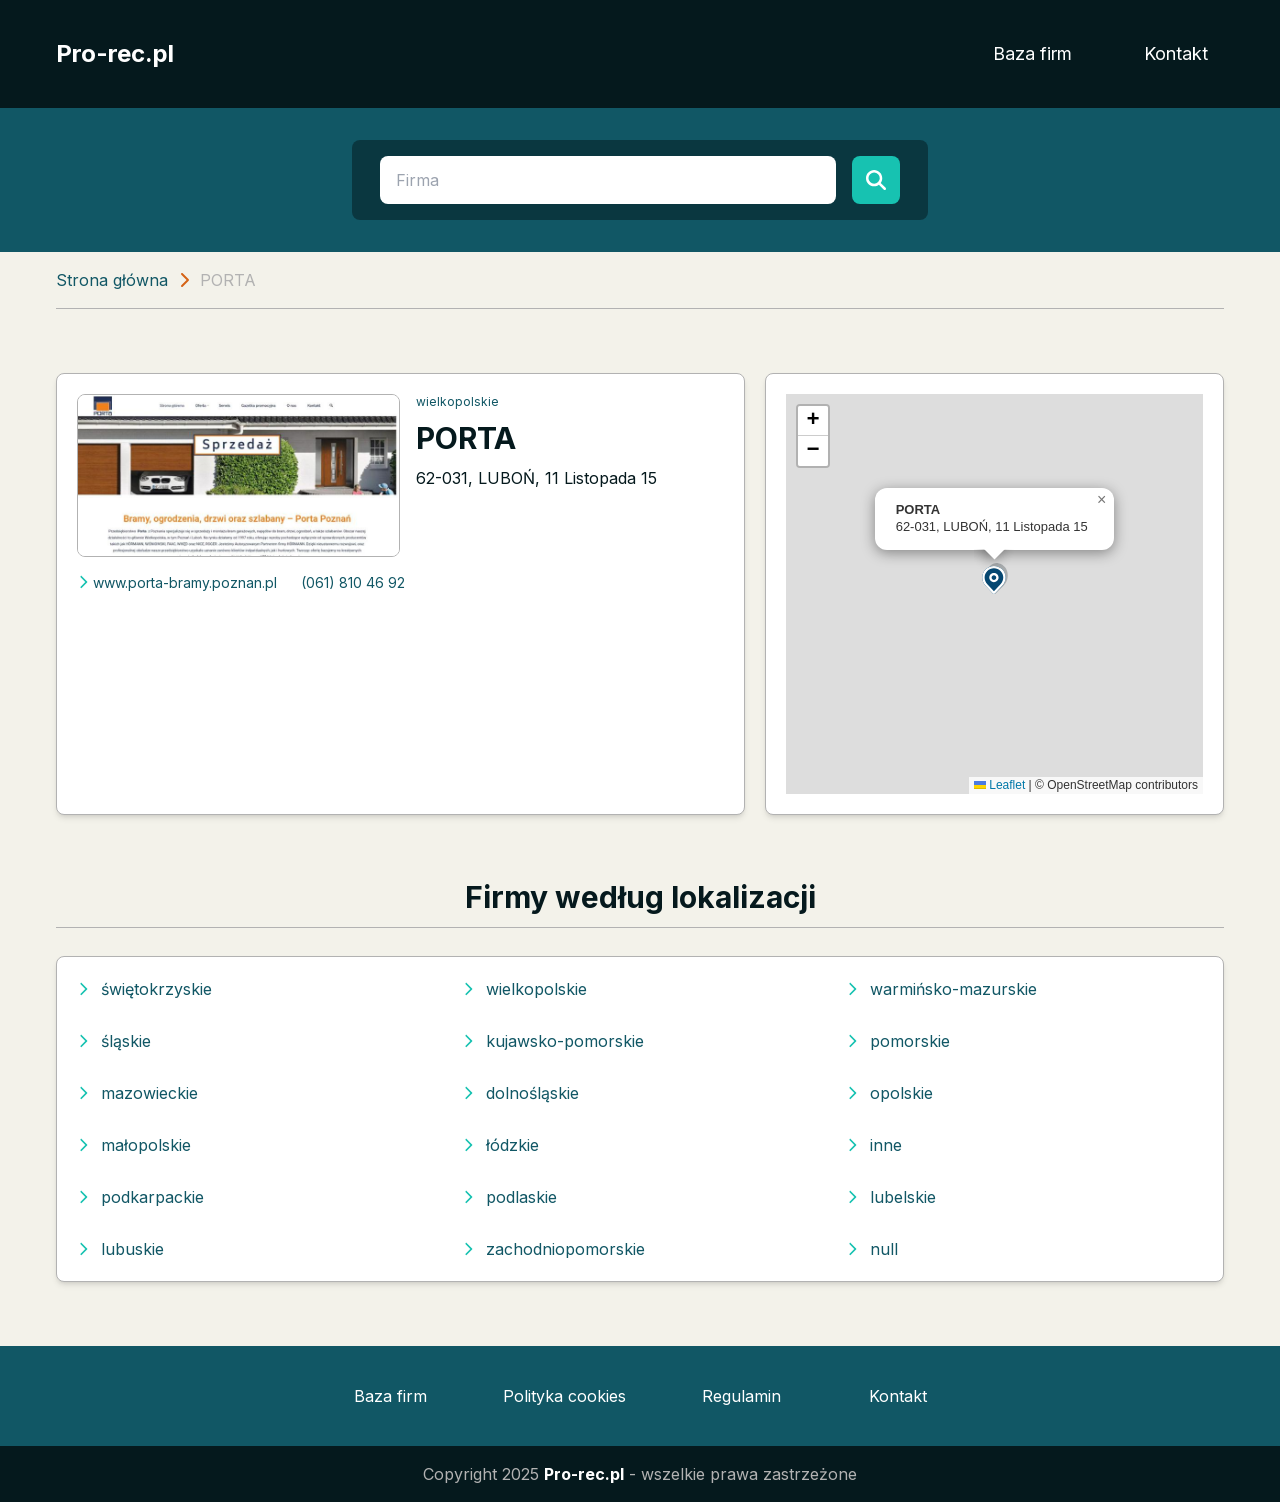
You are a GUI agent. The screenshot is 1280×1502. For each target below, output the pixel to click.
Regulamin (741, 1396)
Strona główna (112, 280)
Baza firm (1032, 53)
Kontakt (1176, 53)
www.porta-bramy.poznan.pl (177, 582)
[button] (995, 578)
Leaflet (999, 785)
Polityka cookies (564, 1396)
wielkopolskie (457, 401)
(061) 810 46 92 (353, 582)
